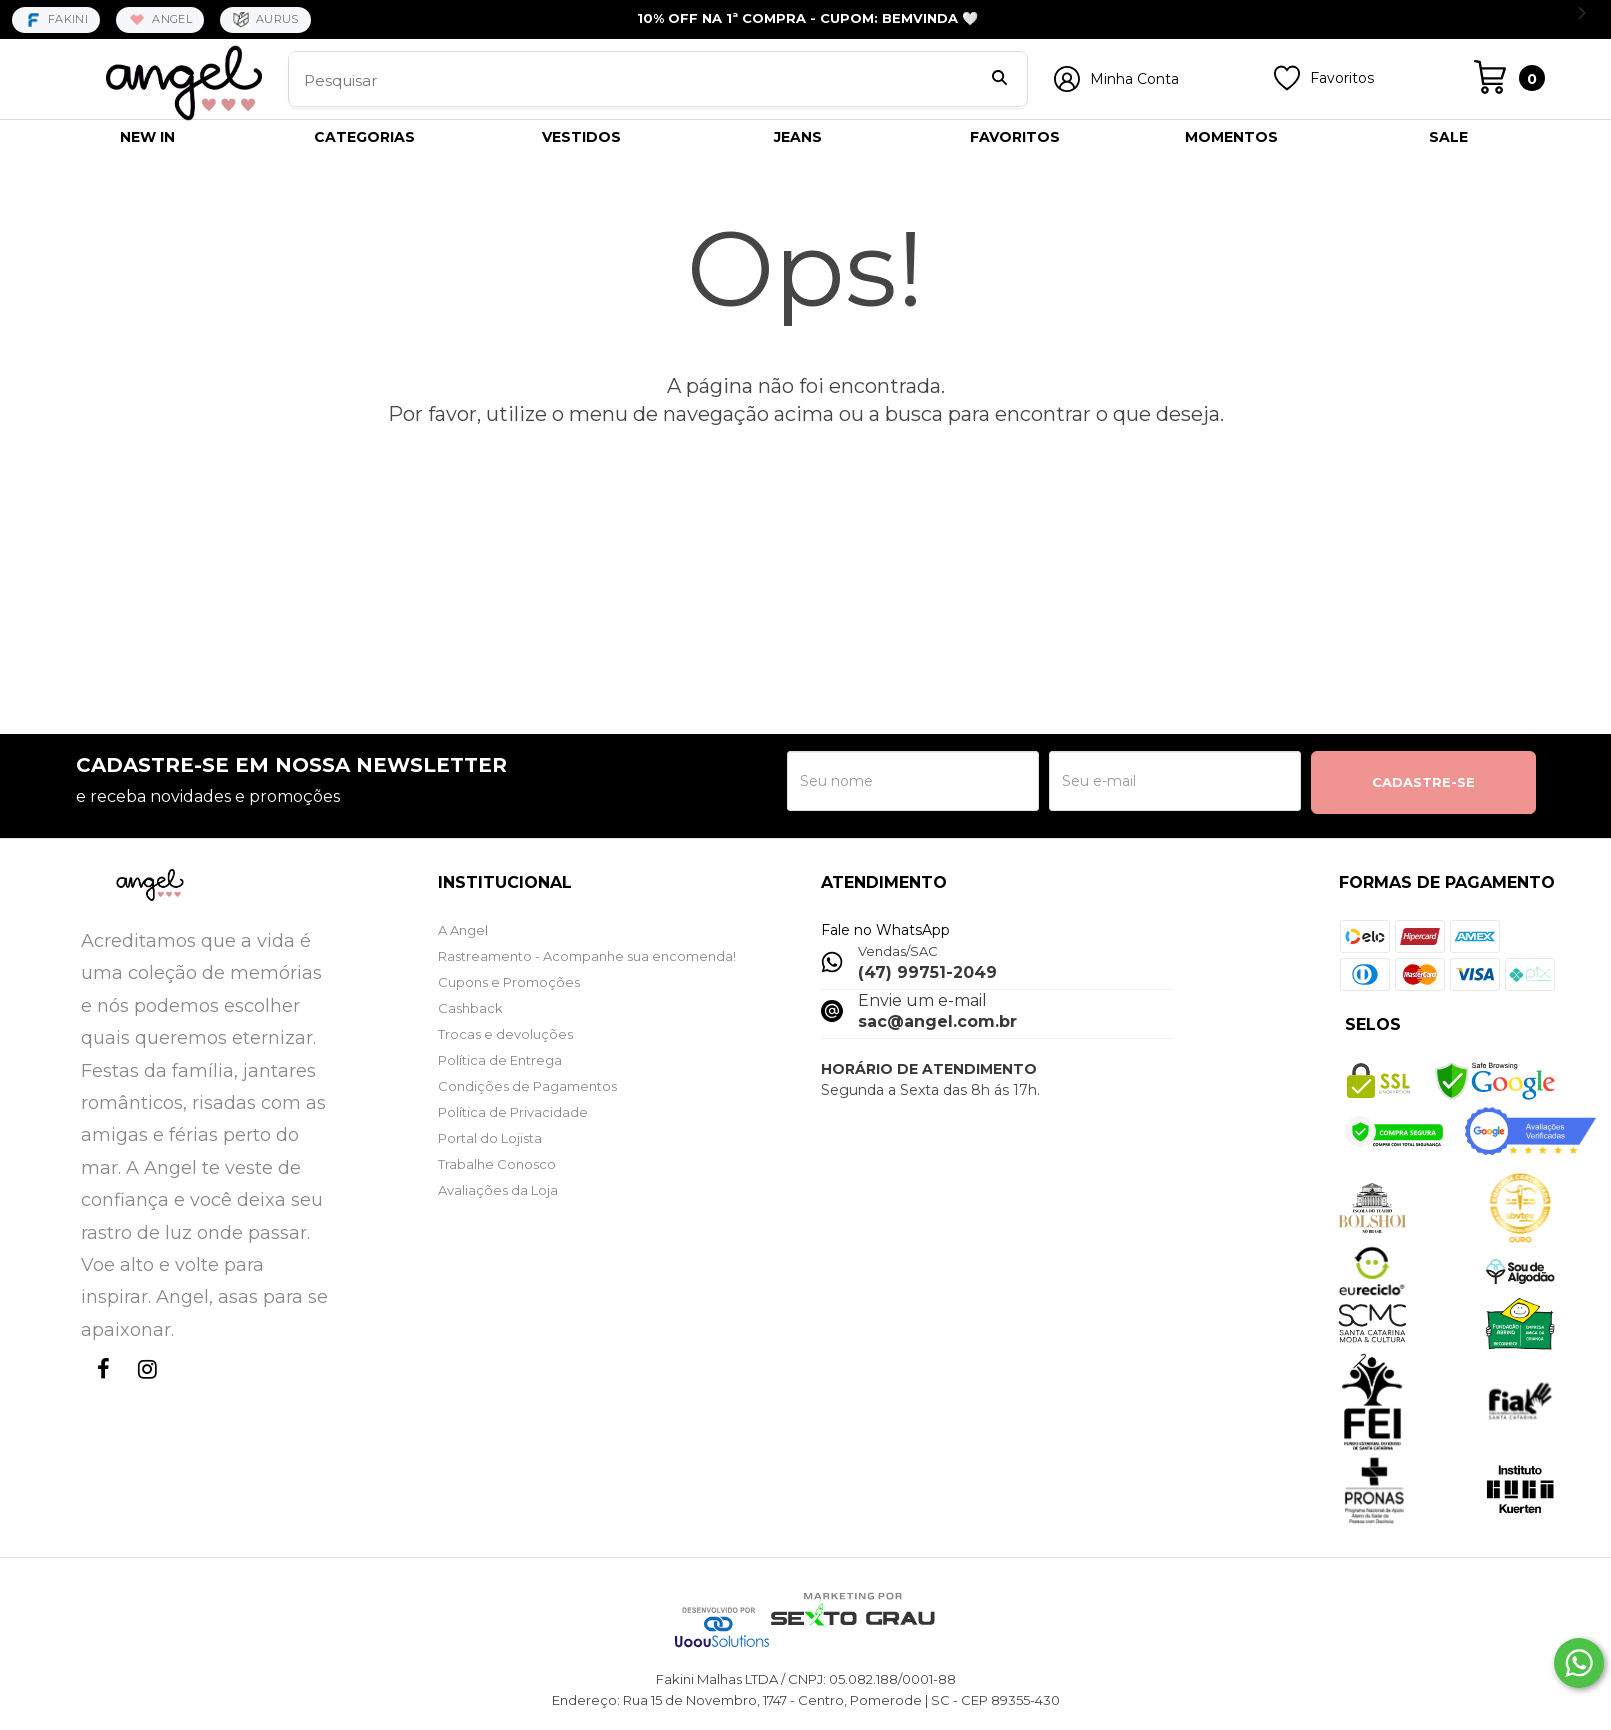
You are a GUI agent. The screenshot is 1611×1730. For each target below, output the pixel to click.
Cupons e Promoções (509, 982)
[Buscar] (999, 80)
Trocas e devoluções (505, 1034)
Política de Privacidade (513, 1112)
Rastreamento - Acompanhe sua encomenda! (587, 956)
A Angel (463, 930)
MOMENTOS (1231, 137)
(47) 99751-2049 (927, 972)
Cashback (470, 1008)
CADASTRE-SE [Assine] (1423, 782)
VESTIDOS (581, 137)
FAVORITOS (1015, 137)
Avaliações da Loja (498, 1190)
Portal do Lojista (490, 1138)
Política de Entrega (500, 1060)
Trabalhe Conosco (497, 1164)
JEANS (798, 137)
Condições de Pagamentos (527, 1086)
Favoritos (1342, 78)
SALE (1448, 137)
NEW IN (147, 137)
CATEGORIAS (364, 137)
